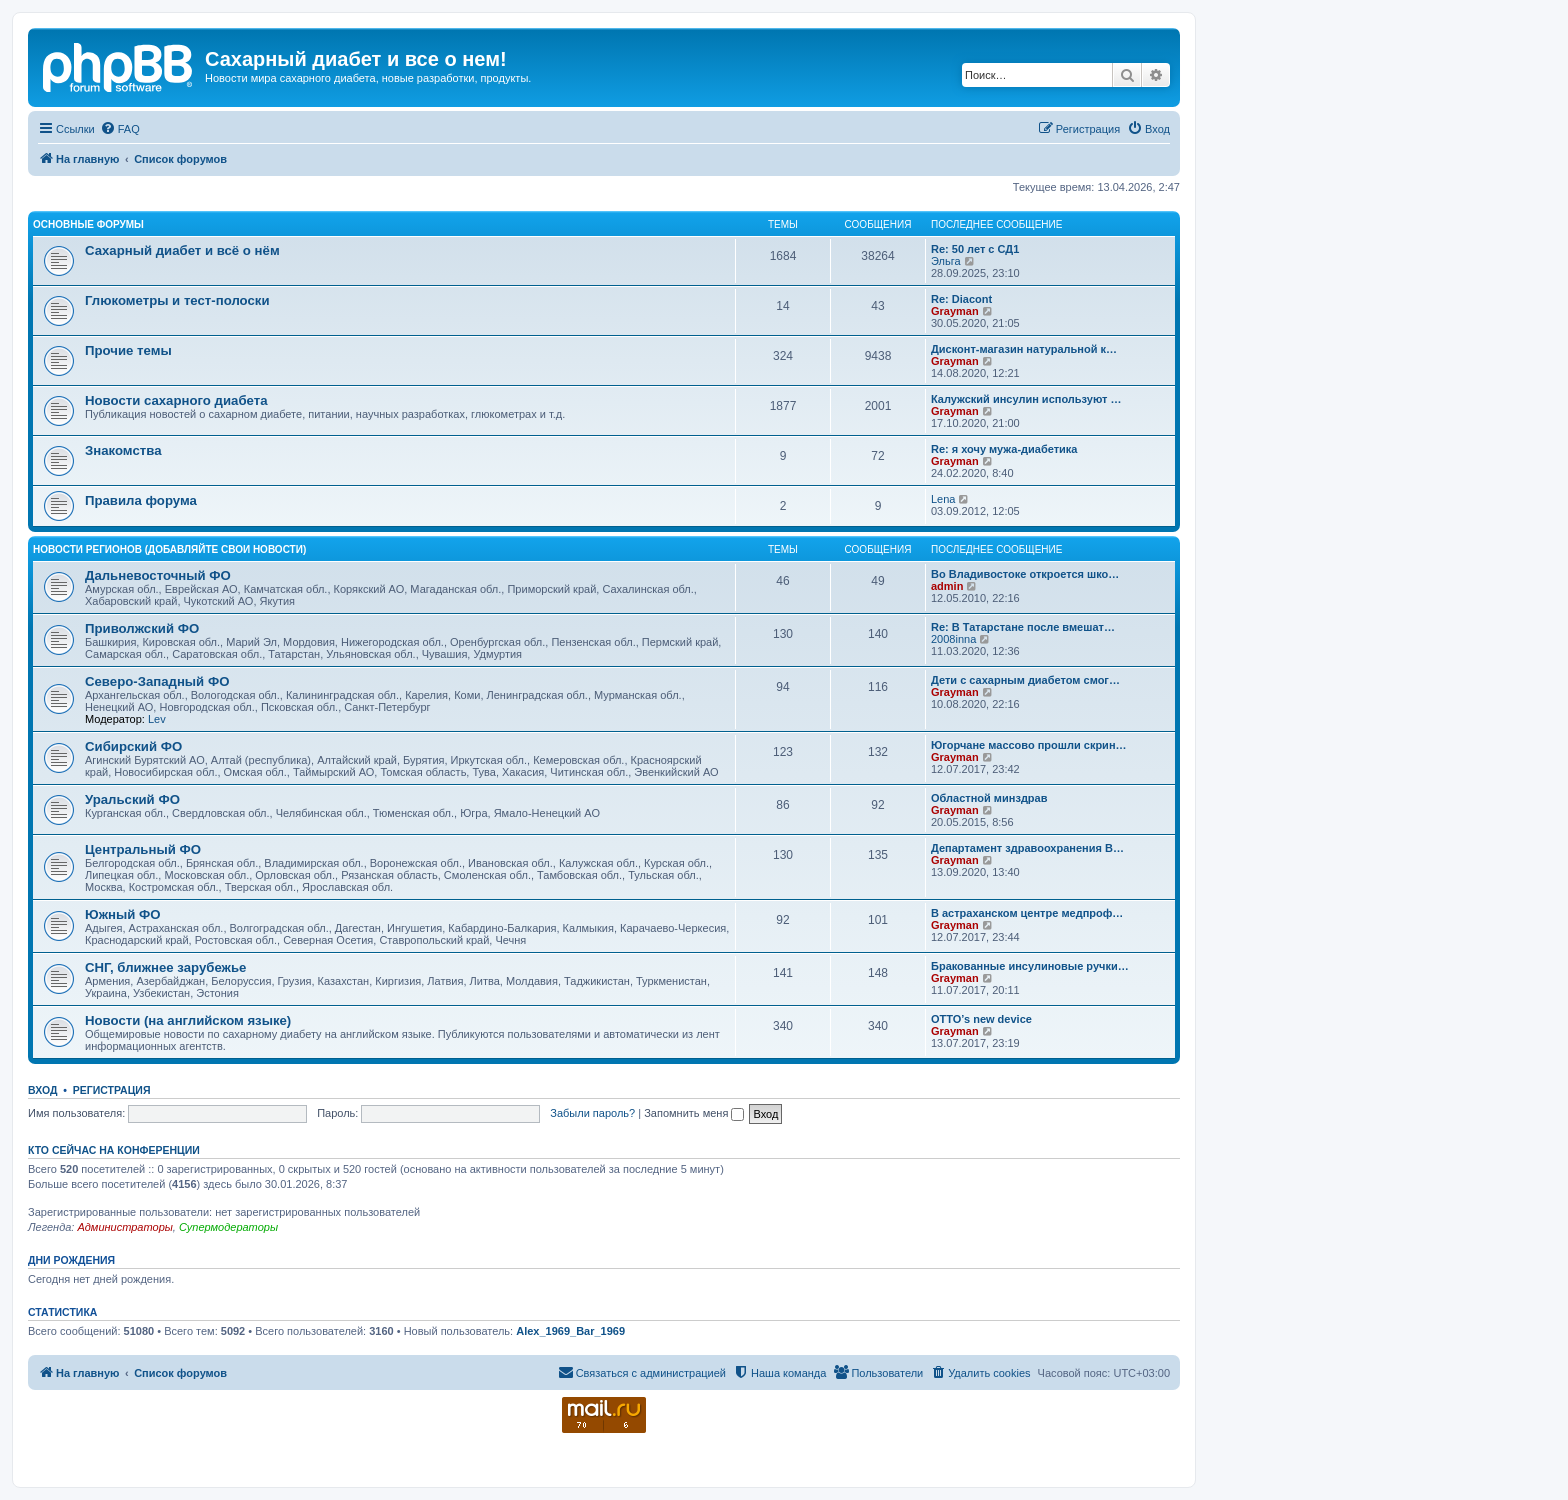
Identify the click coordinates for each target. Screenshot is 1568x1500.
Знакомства (123, 450)
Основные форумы (88, 224)
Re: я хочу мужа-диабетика (1004, 449)
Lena (943, 499)
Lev (157, 719)
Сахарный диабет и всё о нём (182, 250)
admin (947, 586)
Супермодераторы (228, 1227)
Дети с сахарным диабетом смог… (1025, 680)
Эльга (946, 261)
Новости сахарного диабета (176, 400)
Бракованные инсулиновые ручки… (1030, 966)
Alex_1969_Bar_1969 (570, 1331)
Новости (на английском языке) (188, 1020)
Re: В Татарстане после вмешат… (1023, 627)
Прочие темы (128, 350)
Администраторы (124, 1227)
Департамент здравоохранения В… (1027, 848)
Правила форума (141, 500)
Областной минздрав (989, 798)
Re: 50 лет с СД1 (975, 249)
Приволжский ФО (142, 628)
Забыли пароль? (592, 1113)
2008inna (953, 639)
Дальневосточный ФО (158, 575)
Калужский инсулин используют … (1026, 399)
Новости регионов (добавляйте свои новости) (169, 549)
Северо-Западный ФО (157, 681)
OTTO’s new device (981, 1019)
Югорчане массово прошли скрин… (1029, 745)
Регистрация (112, 1090)
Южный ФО (123, 914)
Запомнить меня (694, 1113)
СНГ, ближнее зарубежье (165, 967)
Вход (42, 1090)
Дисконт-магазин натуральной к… (1024, 349)
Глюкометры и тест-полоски (177, 300)
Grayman (955, 311)
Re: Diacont (961, 299)
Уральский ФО (132, 799)
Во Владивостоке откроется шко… (1025, 574)
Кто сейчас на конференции (114, 1150)
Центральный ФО (143, 849)
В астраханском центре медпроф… (1027, 913)
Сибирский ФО (133, 746)
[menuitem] (120, 129)
